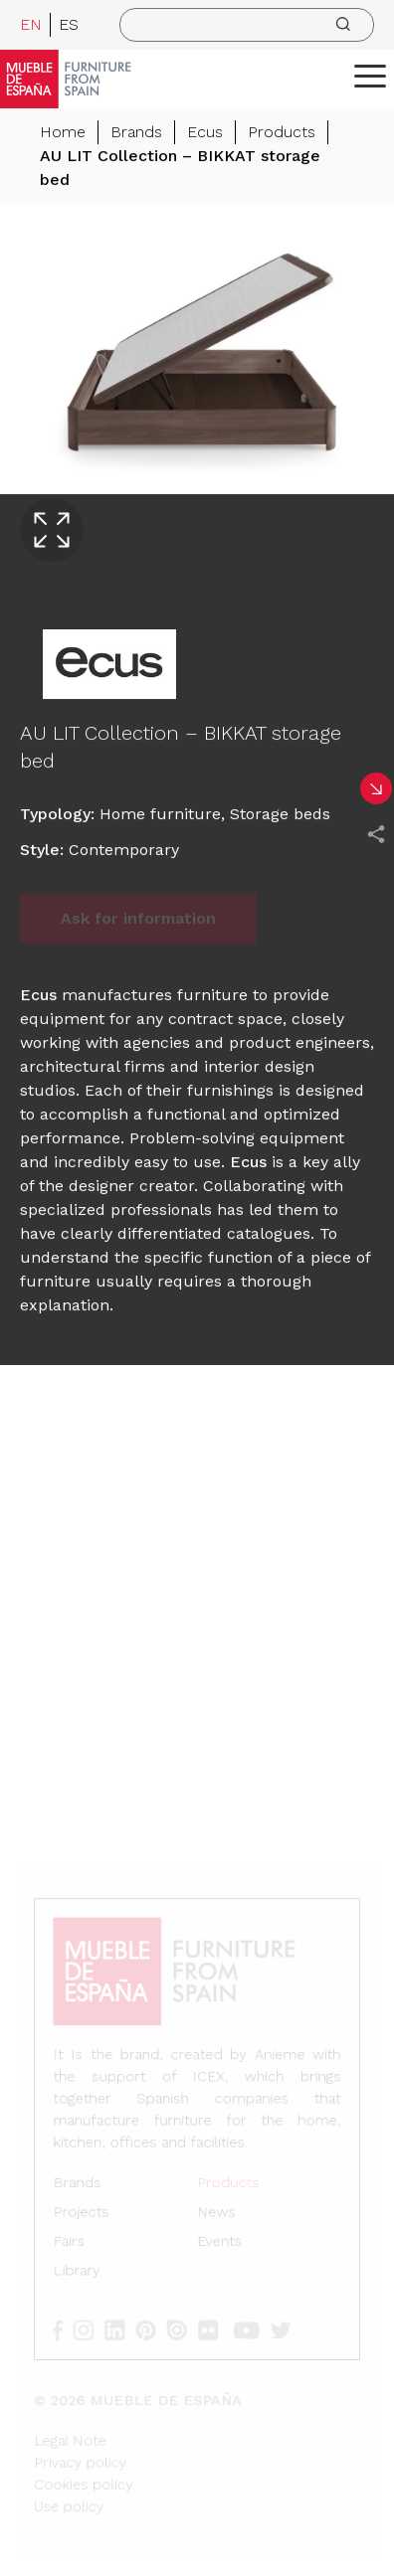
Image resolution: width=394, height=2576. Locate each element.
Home (63, 131)
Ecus (205, 131)
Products (281, 131)
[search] (246, 25)
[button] (370, 75)
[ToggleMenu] (370, 75)
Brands (136, 131)
